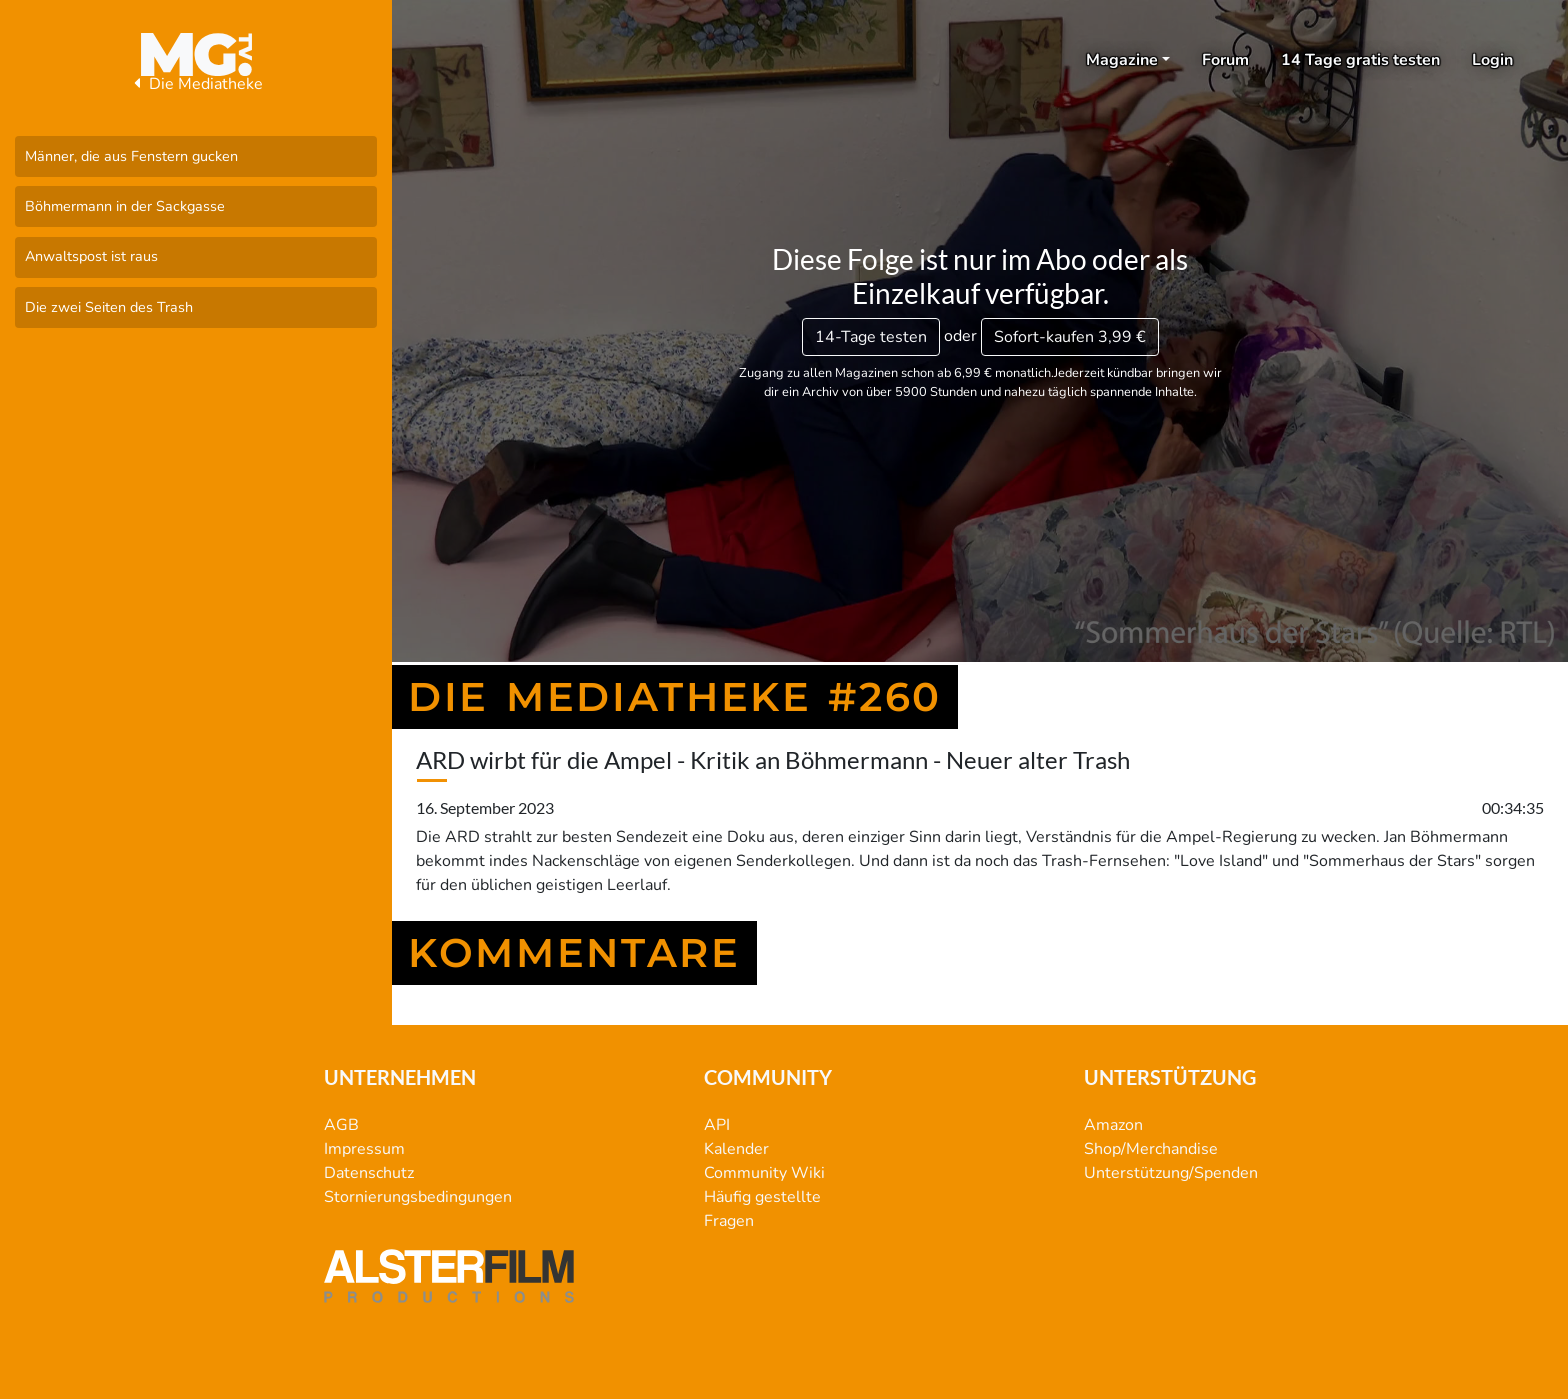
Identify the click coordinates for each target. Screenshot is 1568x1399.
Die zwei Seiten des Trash (109, 307)
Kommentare (574, 952)
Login (1492, 60)
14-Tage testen (871, 337)
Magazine (1122, 60)
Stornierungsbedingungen (418, 1197)
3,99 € (1070, 337)
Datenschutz (369, 1173)
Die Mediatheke (196, 84)
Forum (1225, 60)
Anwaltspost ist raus (91, 256)
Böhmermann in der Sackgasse (125, 206)
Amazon (1113, 1125)
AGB (341, 1125)
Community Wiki (764, 1173)
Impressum (364, 1149)
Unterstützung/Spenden (1171, 1173)
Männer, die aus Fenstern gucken (131, 156)
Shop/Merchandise (1151, 1149)
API (717, 1125)
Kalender (736, 1149)
